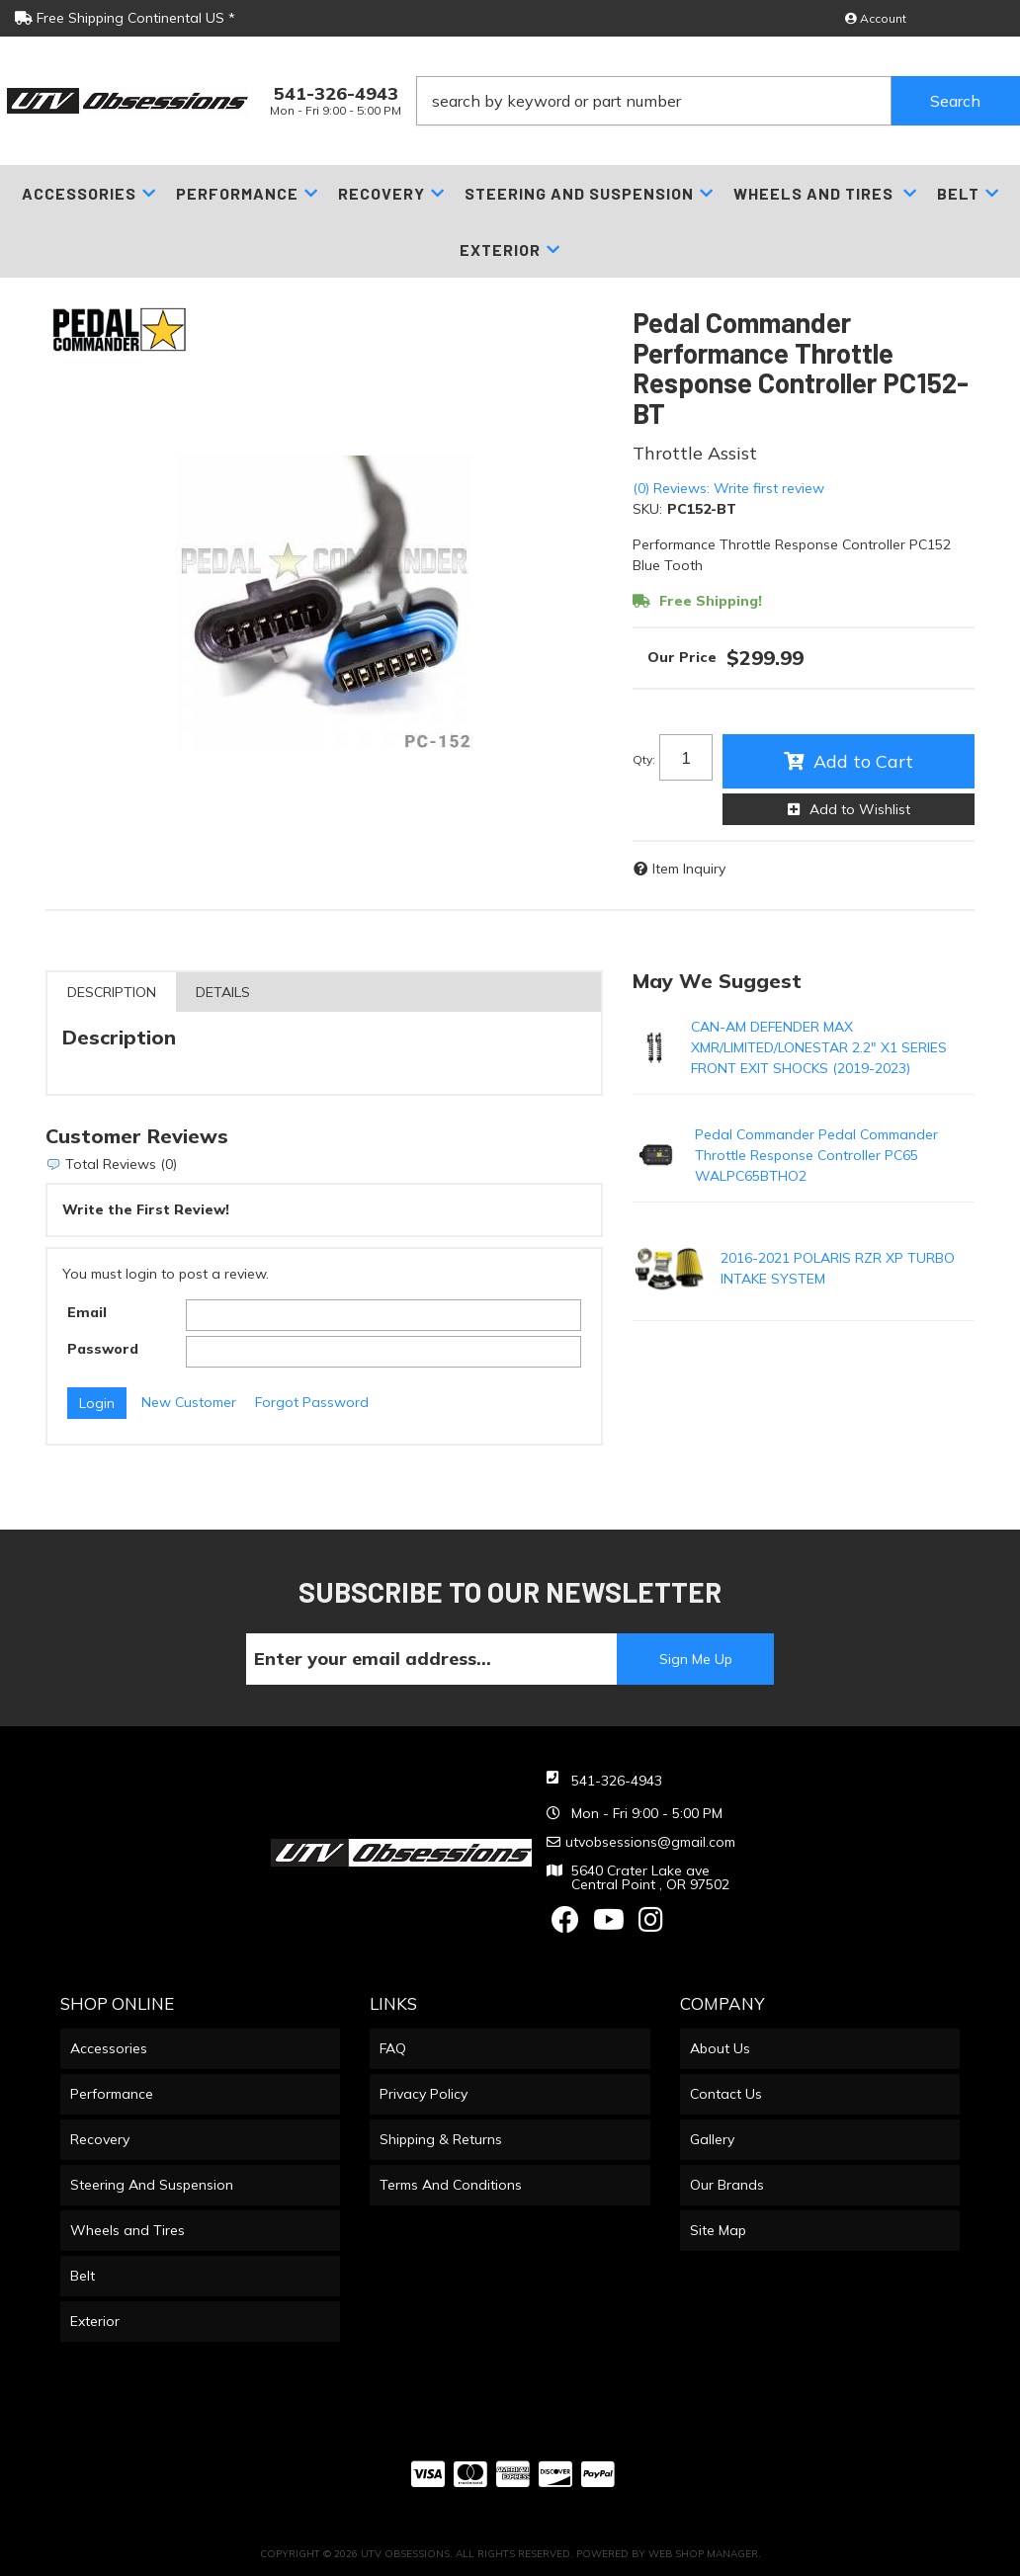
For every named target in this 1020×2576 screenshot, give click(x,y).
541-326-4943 (616, 1780)
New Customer (188, 1402)
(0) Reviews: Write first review (728, 488)
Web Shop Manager (703, 2553)
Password (102, 1349)
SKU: (647, 509)
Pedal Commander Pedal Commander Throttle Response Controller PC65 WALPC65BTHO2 (816, 1155)
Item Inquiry (688, 868)
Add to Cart (863, 761)
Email (87, 1312)
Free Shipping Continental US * (125, 18)
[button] (718, 100)
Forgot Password (312, 1402)
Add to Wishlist (859, 809)
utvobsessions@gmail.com (650, 1842)
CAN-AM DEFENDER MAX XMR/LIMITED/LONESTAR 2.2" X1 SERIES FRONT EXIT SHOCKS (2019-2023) (819, 1047)
